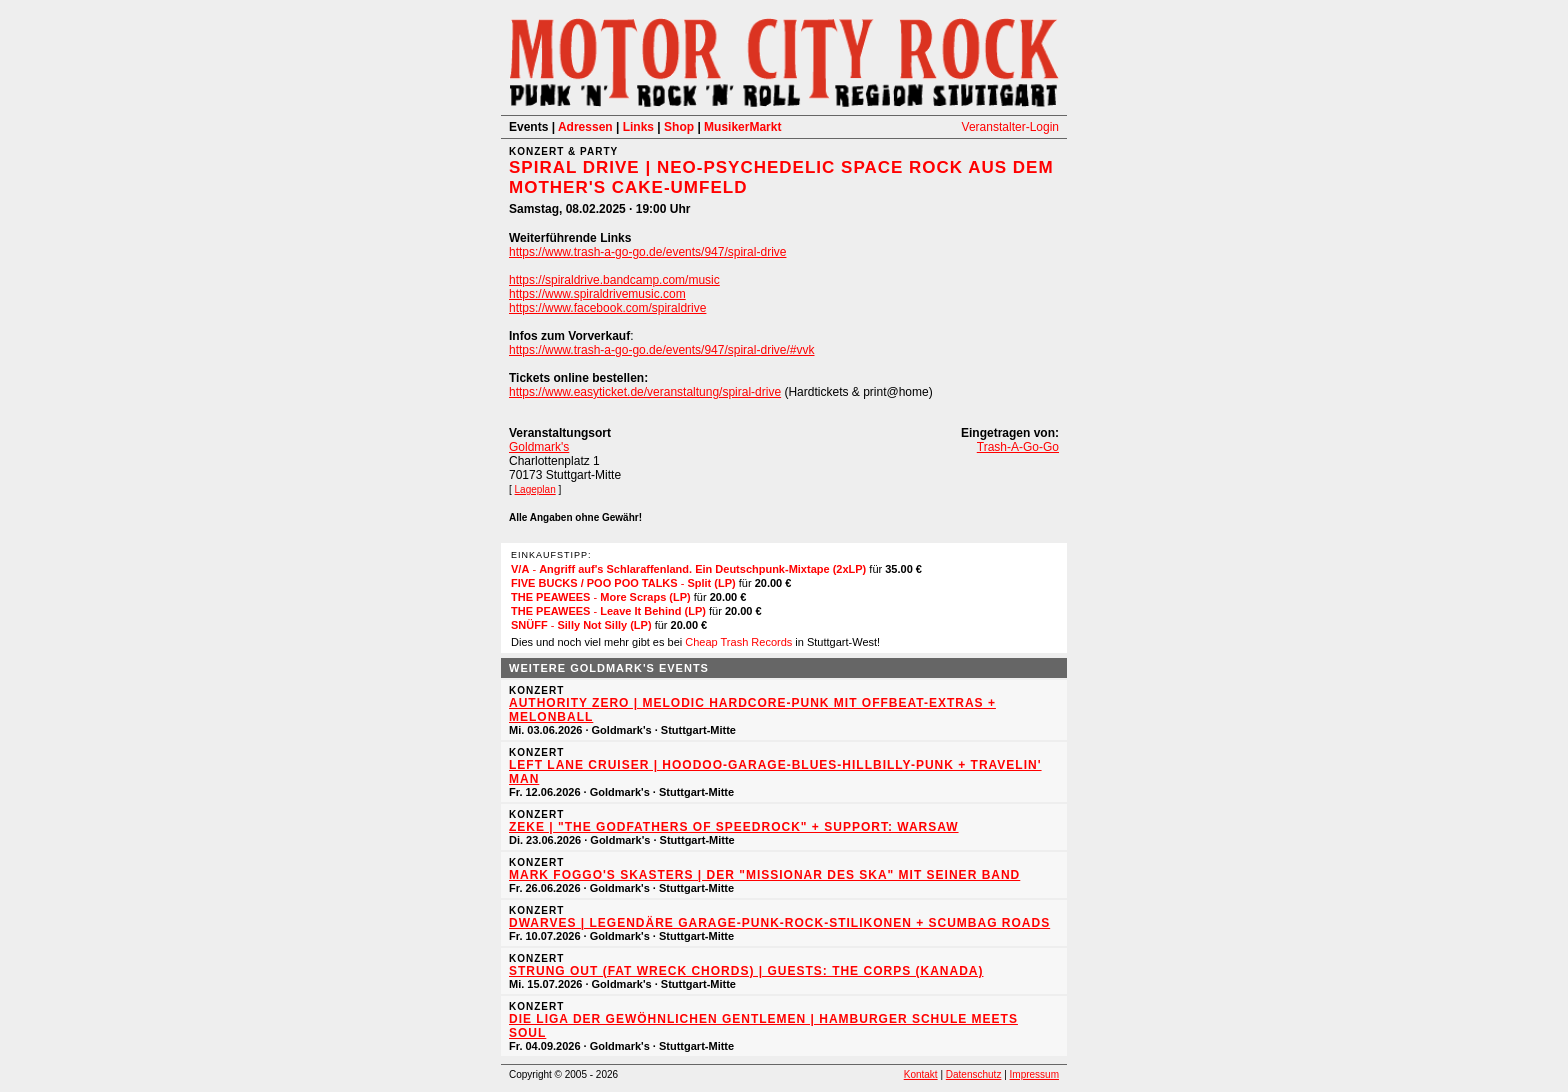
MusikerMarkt (742, 127)
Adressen (585, 127)
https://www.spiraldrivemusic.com (597, 294)
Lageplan (535, 489)
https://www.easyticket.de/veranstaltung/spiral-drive (645, 392)
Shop (679, 127)
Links (638, 127)
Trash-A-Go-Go (1018, 447)
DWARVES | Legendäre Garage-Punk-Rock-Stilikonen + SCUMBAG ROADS (779, 923)
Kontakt (921, 1074)
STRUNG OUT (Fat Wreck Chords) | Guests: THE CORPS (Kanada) (746, 971)
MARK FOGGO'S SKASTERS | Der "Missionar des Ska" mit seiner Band (764, 875)
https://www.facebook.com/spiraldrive (607, 308)
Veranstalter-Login (1010, 127)
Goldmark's (539, 447)
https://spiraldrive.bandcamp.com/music (614, 280)
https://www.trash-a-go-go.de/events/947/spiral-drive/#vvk (661, 350)
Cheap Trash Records (738, 642)
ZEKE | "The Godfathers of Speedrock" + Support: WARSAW (734, 827)
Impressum (1034, 1074)
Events (528, 127)
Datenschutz (974, 1074)
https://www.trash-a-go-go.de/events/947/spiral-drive (647, 252)
